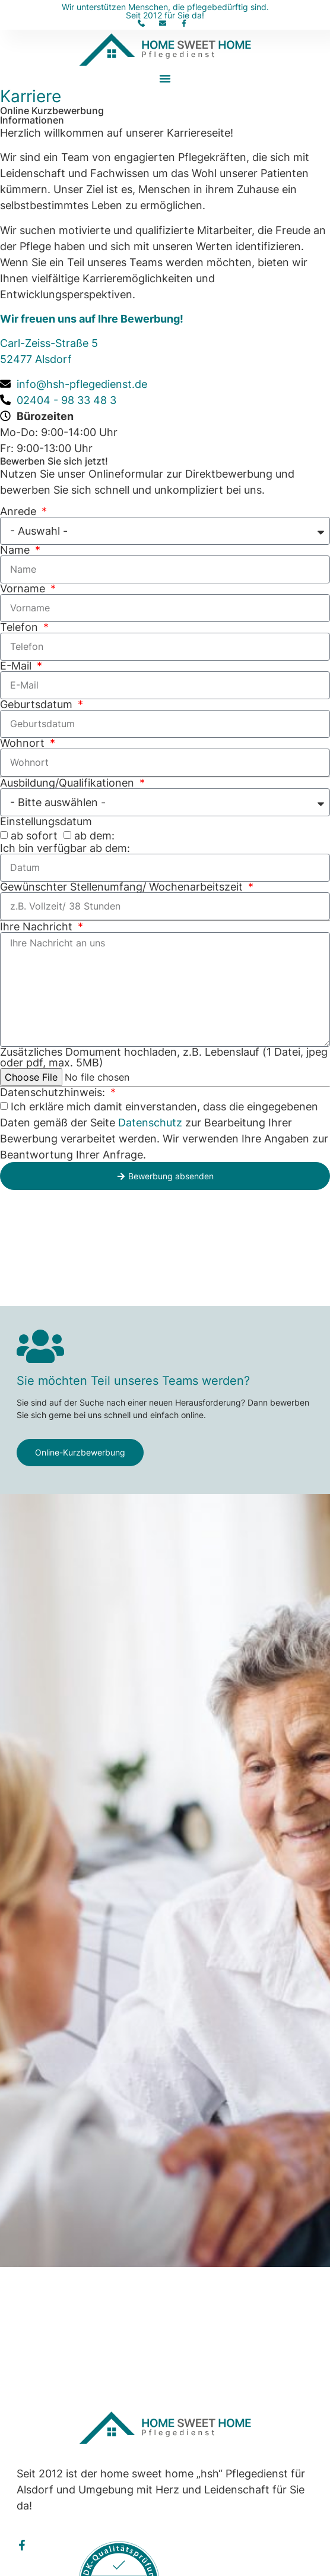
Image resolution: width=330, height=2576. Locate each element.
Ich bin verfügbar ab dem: (65, 848)
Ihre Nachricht (37, 926)
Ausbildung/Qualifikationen (68, 783)
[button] (165, 78)
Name (16, 550)
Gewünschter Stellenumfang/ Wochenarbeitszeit (123, 887)
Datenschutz (150, 1122)
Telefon (20, 627)
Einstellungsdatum (46, 821)
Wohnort (23, 743)
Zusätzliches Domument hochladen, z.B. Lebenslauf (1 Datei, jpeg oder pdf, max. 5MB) (164, 1057)
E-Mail (17, 666)
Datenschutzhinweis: (54, 1092)
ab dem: (94, 835)
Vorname (24, 588)
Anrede (19, 511)
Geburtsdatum (37, 704)
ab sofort (34, 835)
